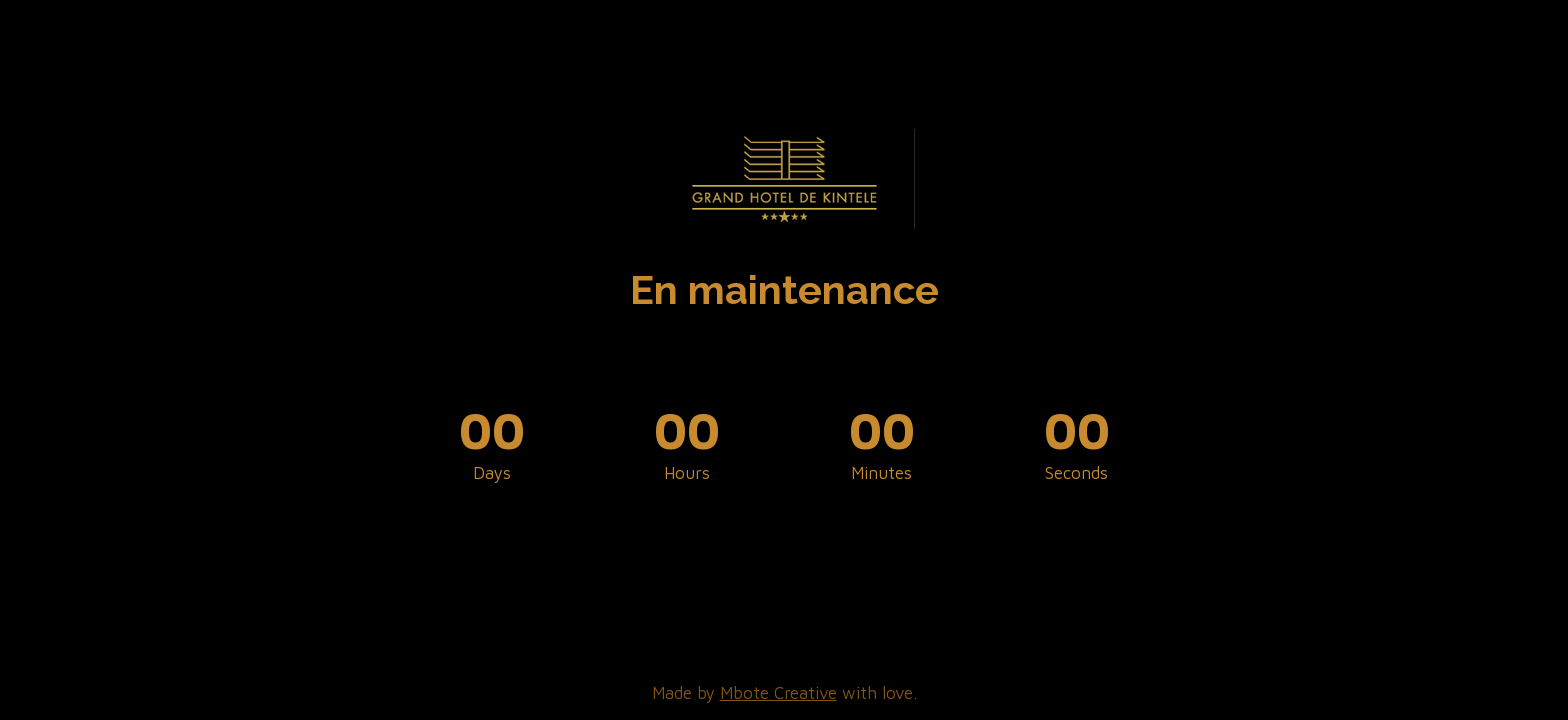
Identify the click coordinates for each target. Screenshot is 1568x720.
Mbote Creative (778, 693)
